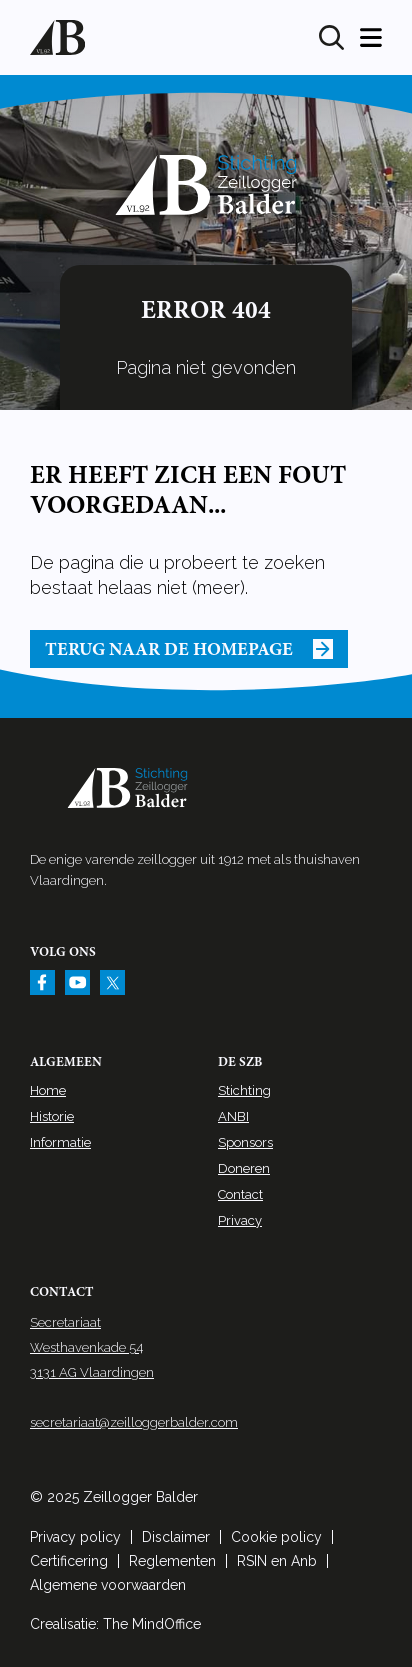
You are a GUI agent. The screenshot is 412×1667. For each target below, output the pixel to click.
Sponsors (245, 1142)
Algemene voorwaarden (108, 1585)
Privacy (240, 1220)
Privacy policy (75, 1537)
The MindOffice (152, 1624)
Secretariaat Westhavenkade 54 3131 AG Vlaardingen (92, 1347)
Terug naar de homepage (189, 649)
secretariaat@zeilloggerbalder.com (134, 1422)
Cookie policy (276, 1537)
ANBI (233, 1116)
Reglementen (172, 1561)
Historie (52, 1116)
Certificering (69, 1561)
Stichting (244, 1090)
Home (48, 1090)
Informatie (60, 1142)
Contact (240, 1194)
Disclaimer (176, 1537)
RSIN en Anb (277, 1561)
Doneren (244, 1168)
